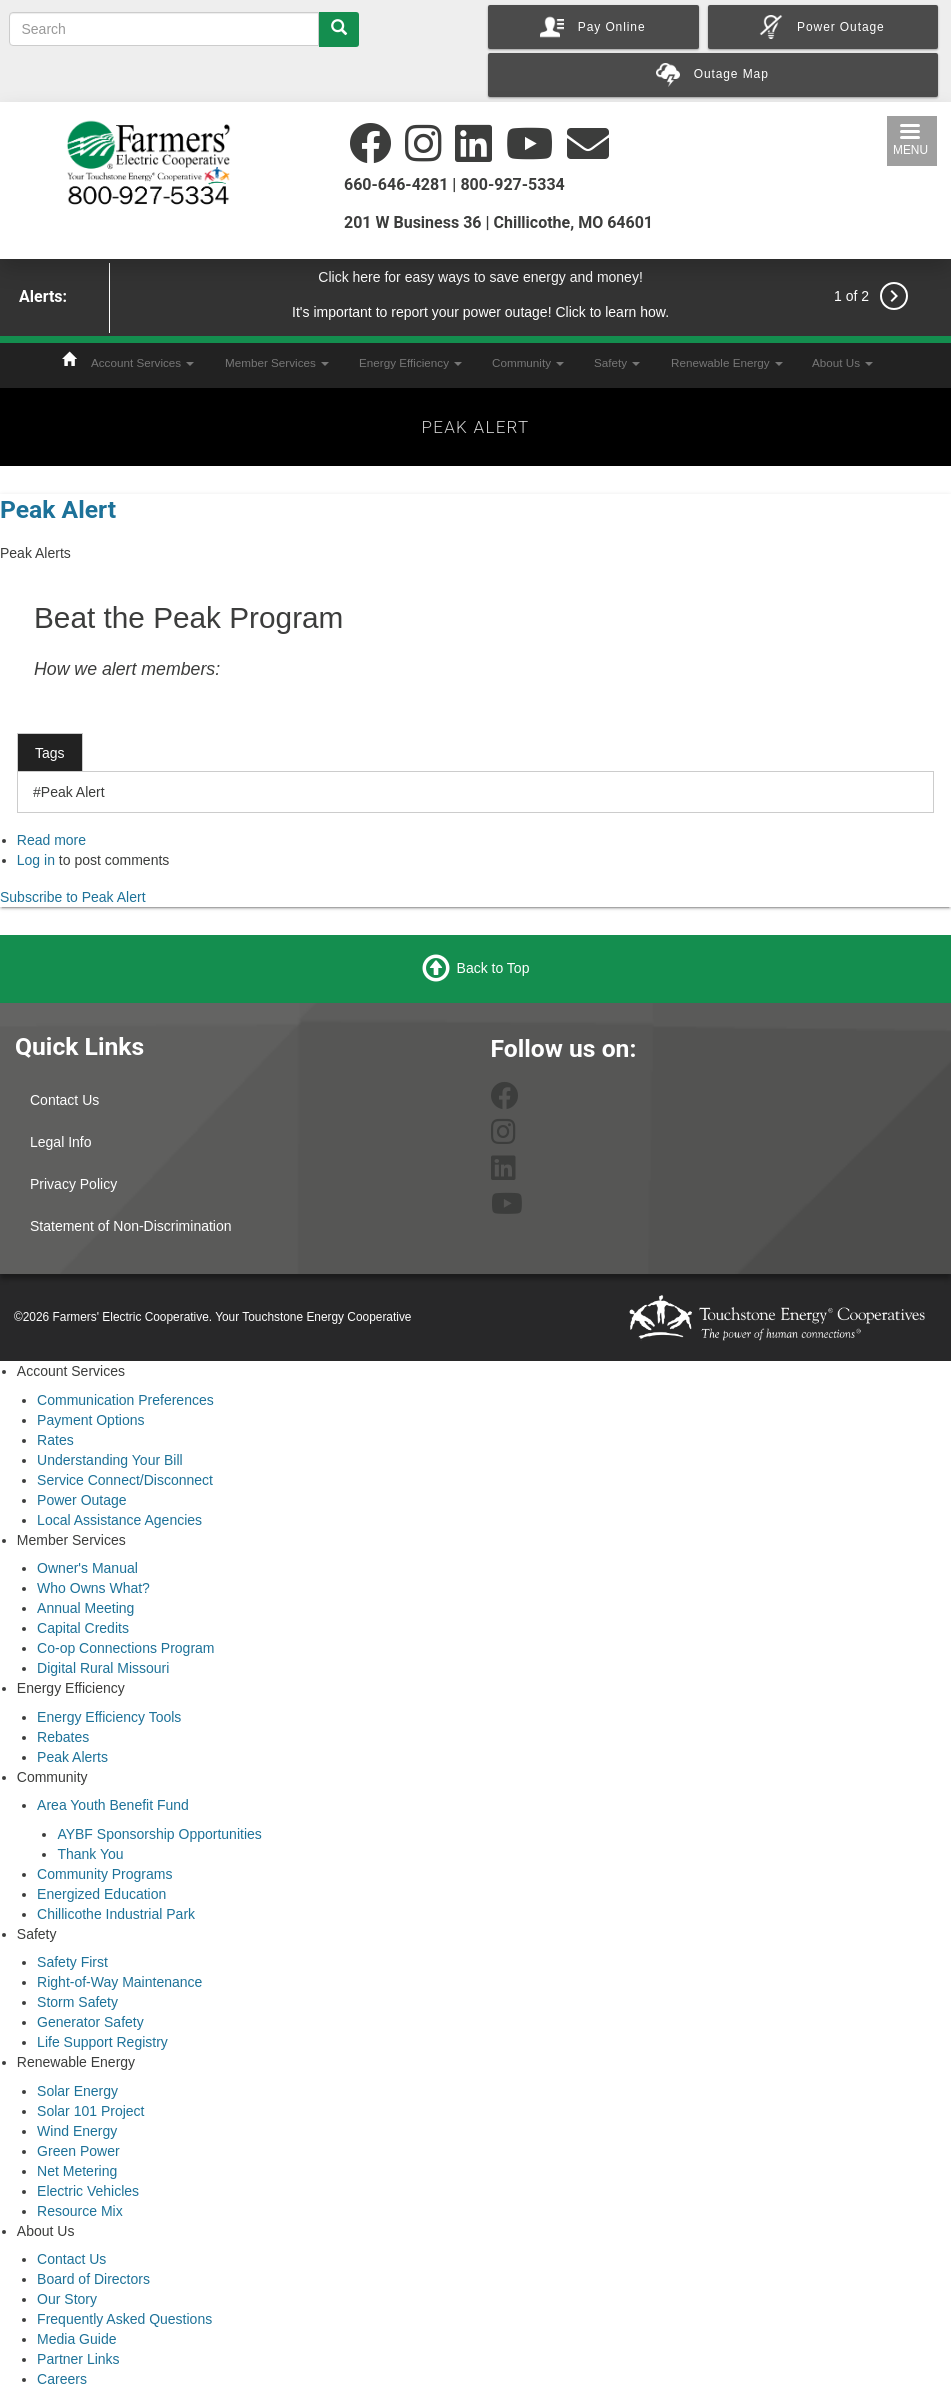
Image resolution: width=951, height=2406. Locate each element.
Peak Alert (58, 509)
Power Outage (82, 1500)
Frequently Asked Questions (124, 2319)
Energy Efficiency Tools (109, 1717)
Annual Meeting (85, 1608)
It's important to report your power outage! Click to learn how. (480, 312)
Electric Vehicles (88, 2191)
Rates (55, 1440)
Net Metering (77, 2171)
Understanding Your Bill (110, 1460)
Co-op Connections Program (125, 1648)
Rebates (63, 1737)
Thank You (90, 1854)
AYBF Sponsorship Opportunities (159, 1834)
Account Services (142, 362)
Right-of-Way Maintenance (119, 1982)
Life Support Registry (102, 2042)
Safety (617, 362)
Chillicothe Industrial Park (116, 1914)
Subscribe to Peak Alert (73, 897)
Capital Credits (83, 1628)
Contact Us (64, 1100)
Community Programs (104, 1874)
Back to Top (493, 968)
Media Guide (76, 2339)
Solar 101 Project (90, 2111)
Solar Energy (77, 2091)
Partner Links (78, 2359)
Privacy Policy (73, 1184)
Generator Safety (90, 2022)
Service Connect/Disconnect (125, 1480)
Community (528, 362)
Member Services (277, 362)
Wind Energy (77, 2131)
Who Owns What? (93, 1588)
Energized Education (101, 1894)
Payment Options (90, 1420)
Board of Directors (93, 2279)
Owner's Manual (87, 1568)
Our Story (67, 2299)
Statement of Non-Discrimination (131, 1226)
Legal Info (61, 1142)
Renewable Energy (727, 362)
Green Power (78, 2151)
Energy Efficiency (410, 362)
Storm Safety (77, 2002)
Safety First (72, 1962)
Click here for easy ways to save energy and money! (480, 277)
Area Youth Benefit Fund (113, 1805)
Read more (51, 840)
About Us (842, 362)
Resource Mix (80, 2211)
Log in (36, 860)
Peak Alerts (72, 1757)
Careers (62, 2379)
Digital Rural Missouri (103, 1668)
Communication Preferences (125, 1400)
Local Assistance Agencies (119, 1520)
